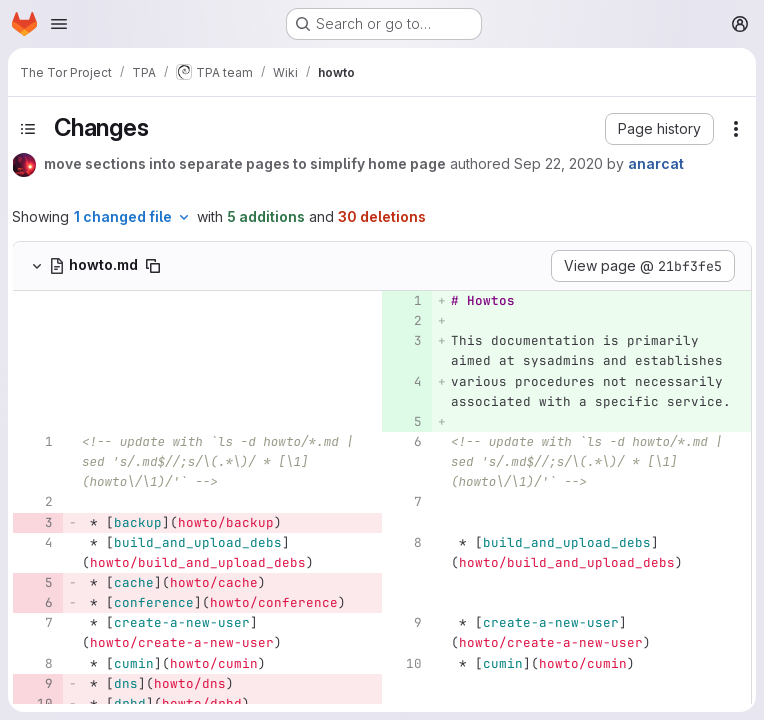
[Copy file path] (153, 266)
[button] (659, 129)
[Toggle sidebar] (28, 129)
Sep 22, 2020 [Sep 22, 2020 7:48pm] (558, 163)
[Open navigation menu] (59, 24)
